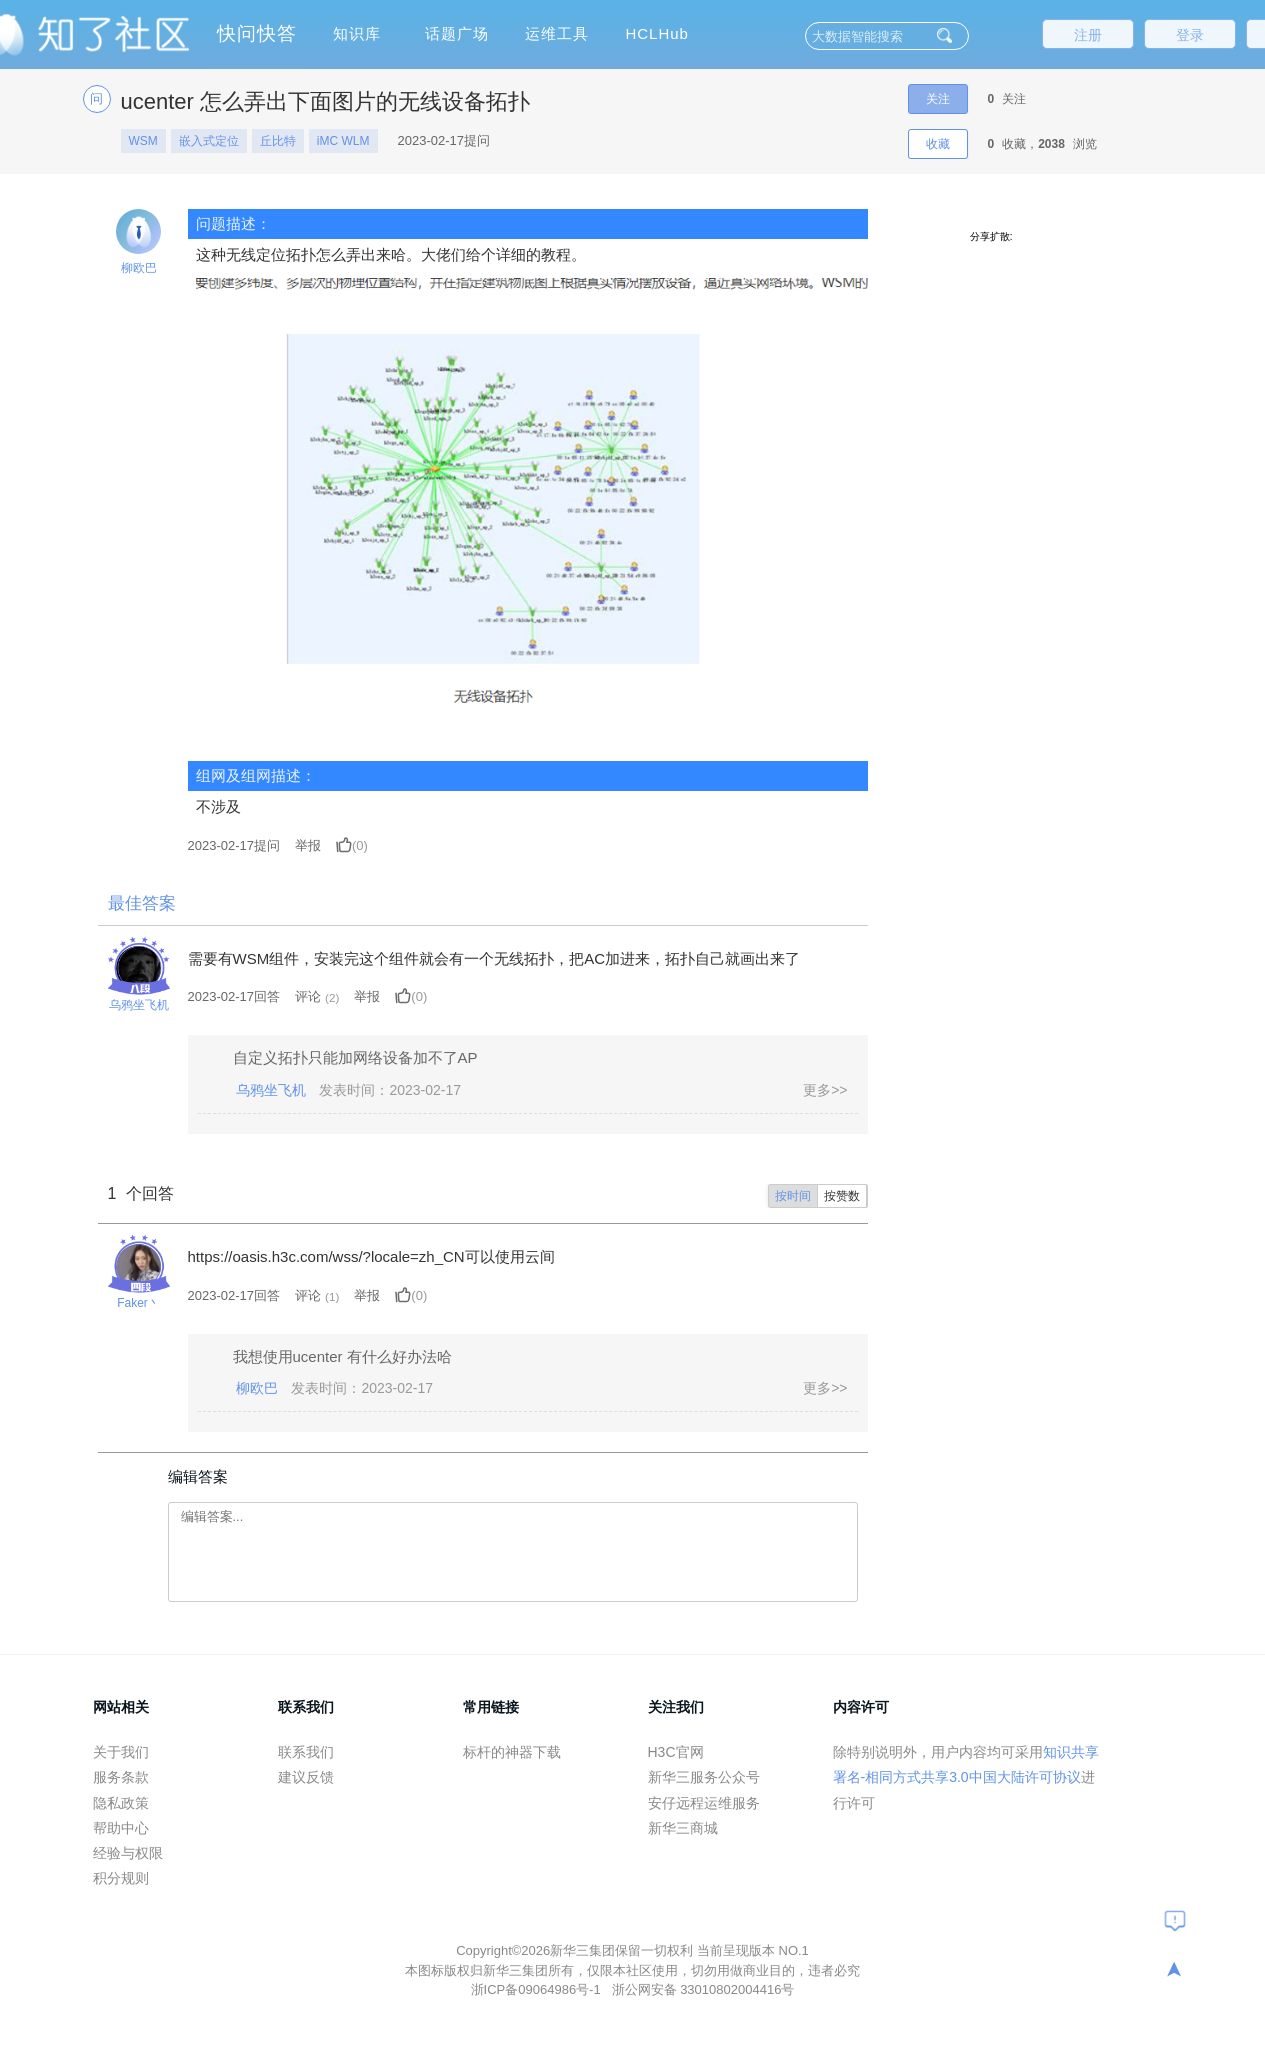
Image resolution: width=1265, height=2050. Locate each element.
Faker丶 (138, 1303)
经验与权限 (128, 1853)
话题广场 (457, 33)
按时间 (793, 1196)
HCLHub (657, 33)
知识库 (357, 33)
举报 (308, 845)
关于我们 (121, 1752)
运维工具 (557, 33)
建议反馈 (306, 1777)
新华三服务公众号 (704, 1777)
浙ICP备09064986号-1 (538, 1989)
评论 (308, 996)
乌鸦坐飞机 (139, 1005)
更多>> (825, 1090)
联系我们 (306, 1752)
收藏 (938, 144)
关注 (938, 99)
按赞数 (842, 1196)
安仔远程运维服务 (704, 1803)
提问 (234, 845)
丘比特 (278, 141)
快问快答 (257, 33)
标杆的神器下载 (512, 1752)
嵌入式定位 (209, 141)
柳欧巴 (139, 268)
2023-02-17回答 (234, 996)
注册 (1088, 35)
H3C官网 (676, 1752)
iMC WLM (343, 141)
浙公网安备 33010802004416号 (703, 1989)
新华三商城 (683, 1828)
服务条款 (121, 1777)
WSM (143, 141)
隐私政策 (121, 1803)
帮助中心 (121, 1828)
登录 (1190, 35)
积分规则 (121, 1878)
